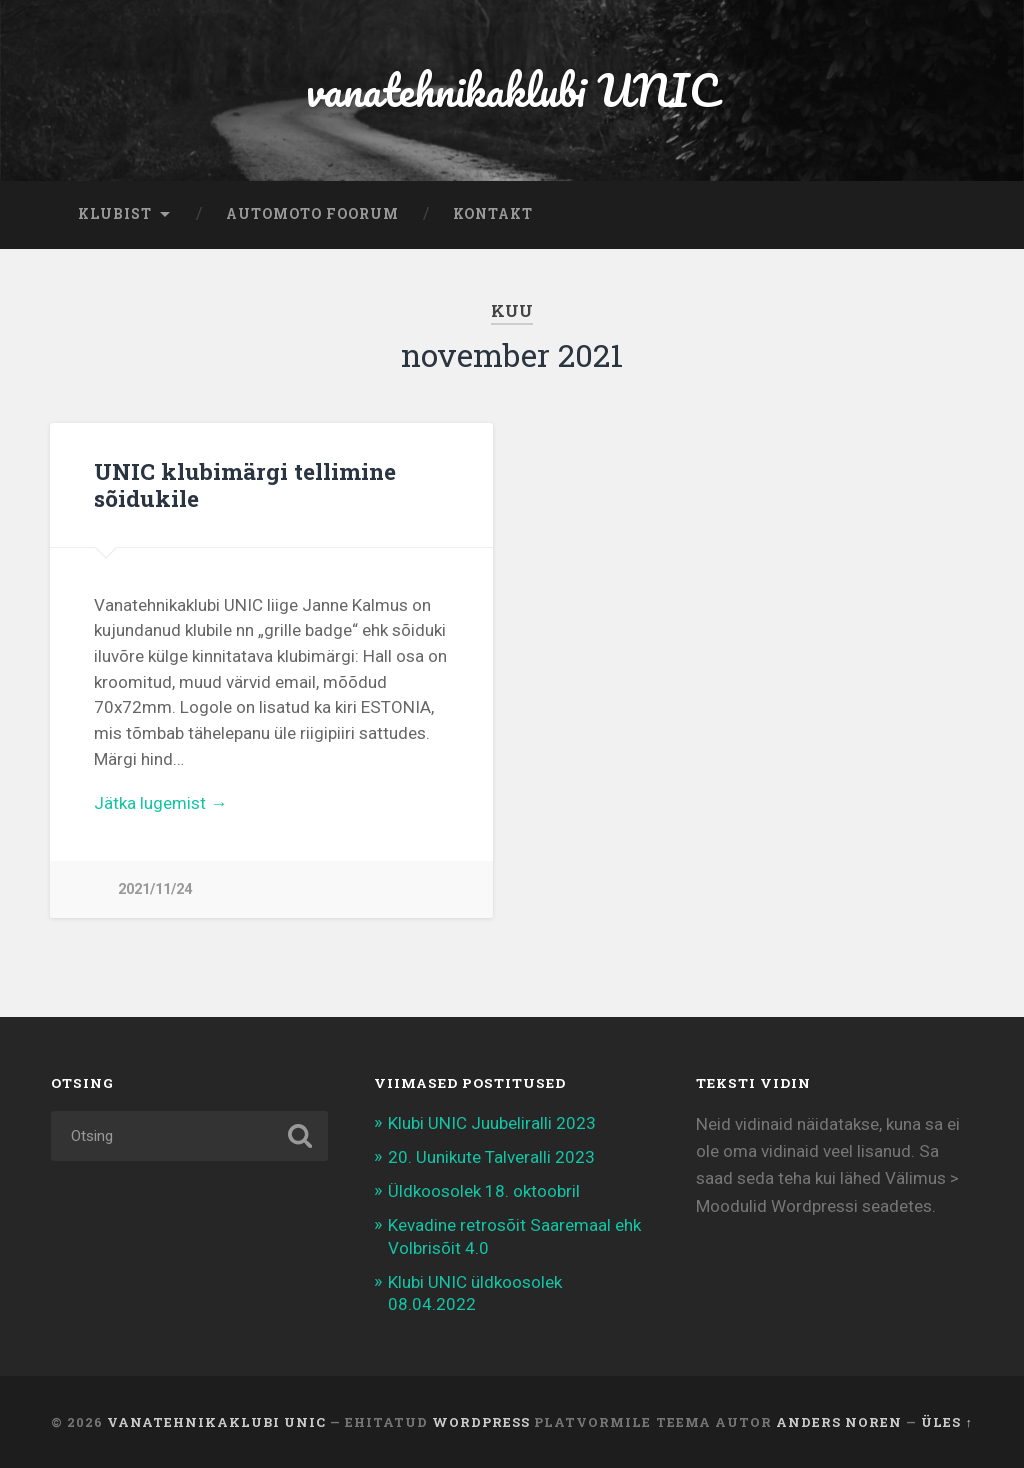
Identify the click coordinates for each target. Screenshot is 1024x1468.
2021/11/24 (155, 889)
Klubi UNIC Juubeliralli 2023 (492, 1123)
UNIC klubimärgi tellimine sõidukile (245, 484)
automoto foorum (312, 214)
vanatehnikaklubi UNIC (512, 89)
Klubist (115, 214)
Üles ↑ (946, 1422)
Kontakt (493, 214)
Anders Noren (839, 1422)
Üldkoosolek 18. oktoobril (484, 1191)
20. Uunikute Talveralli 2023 (491, 1157)
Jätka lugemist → (160, 803)
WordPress (481, 1422)
